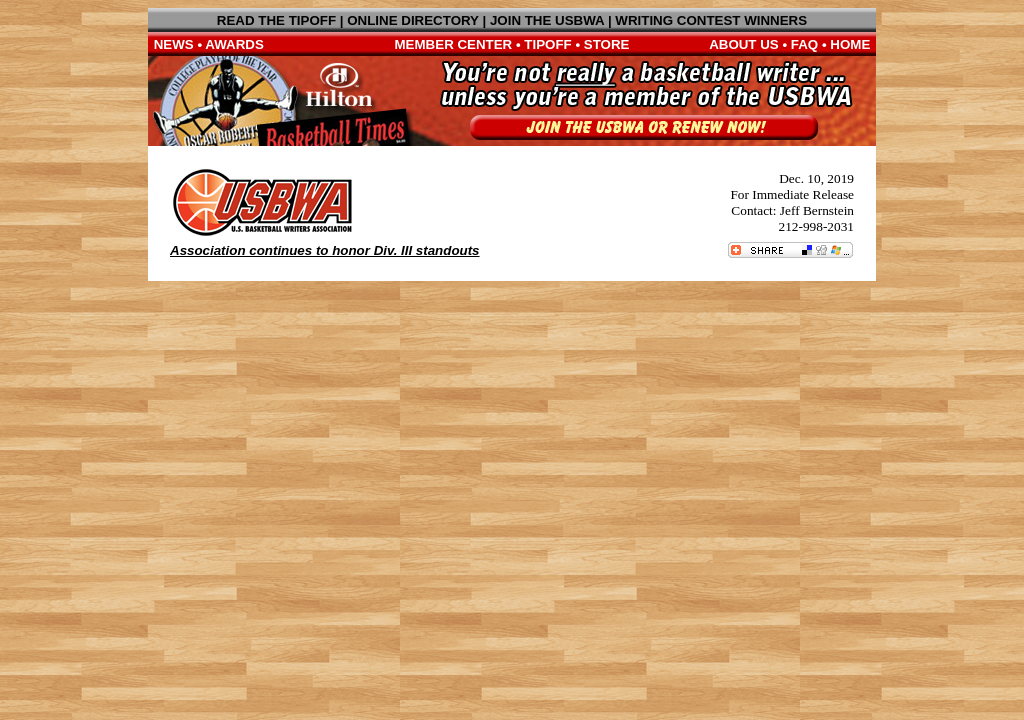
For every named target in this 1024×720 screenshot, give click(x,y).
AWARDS (234, 44)
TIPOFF (547, 44)
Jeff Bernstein (817, 210)
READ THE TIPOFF (276, 20)
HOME (850, 44)
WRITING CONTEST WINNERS (711, 20)
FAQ (804, 44)
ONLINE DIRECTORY (413, 20)
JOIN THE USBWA (547, 20)
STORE (607, 44)
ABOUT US (744, 44)
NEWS (174, 44)
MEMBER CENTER (454, 44)
